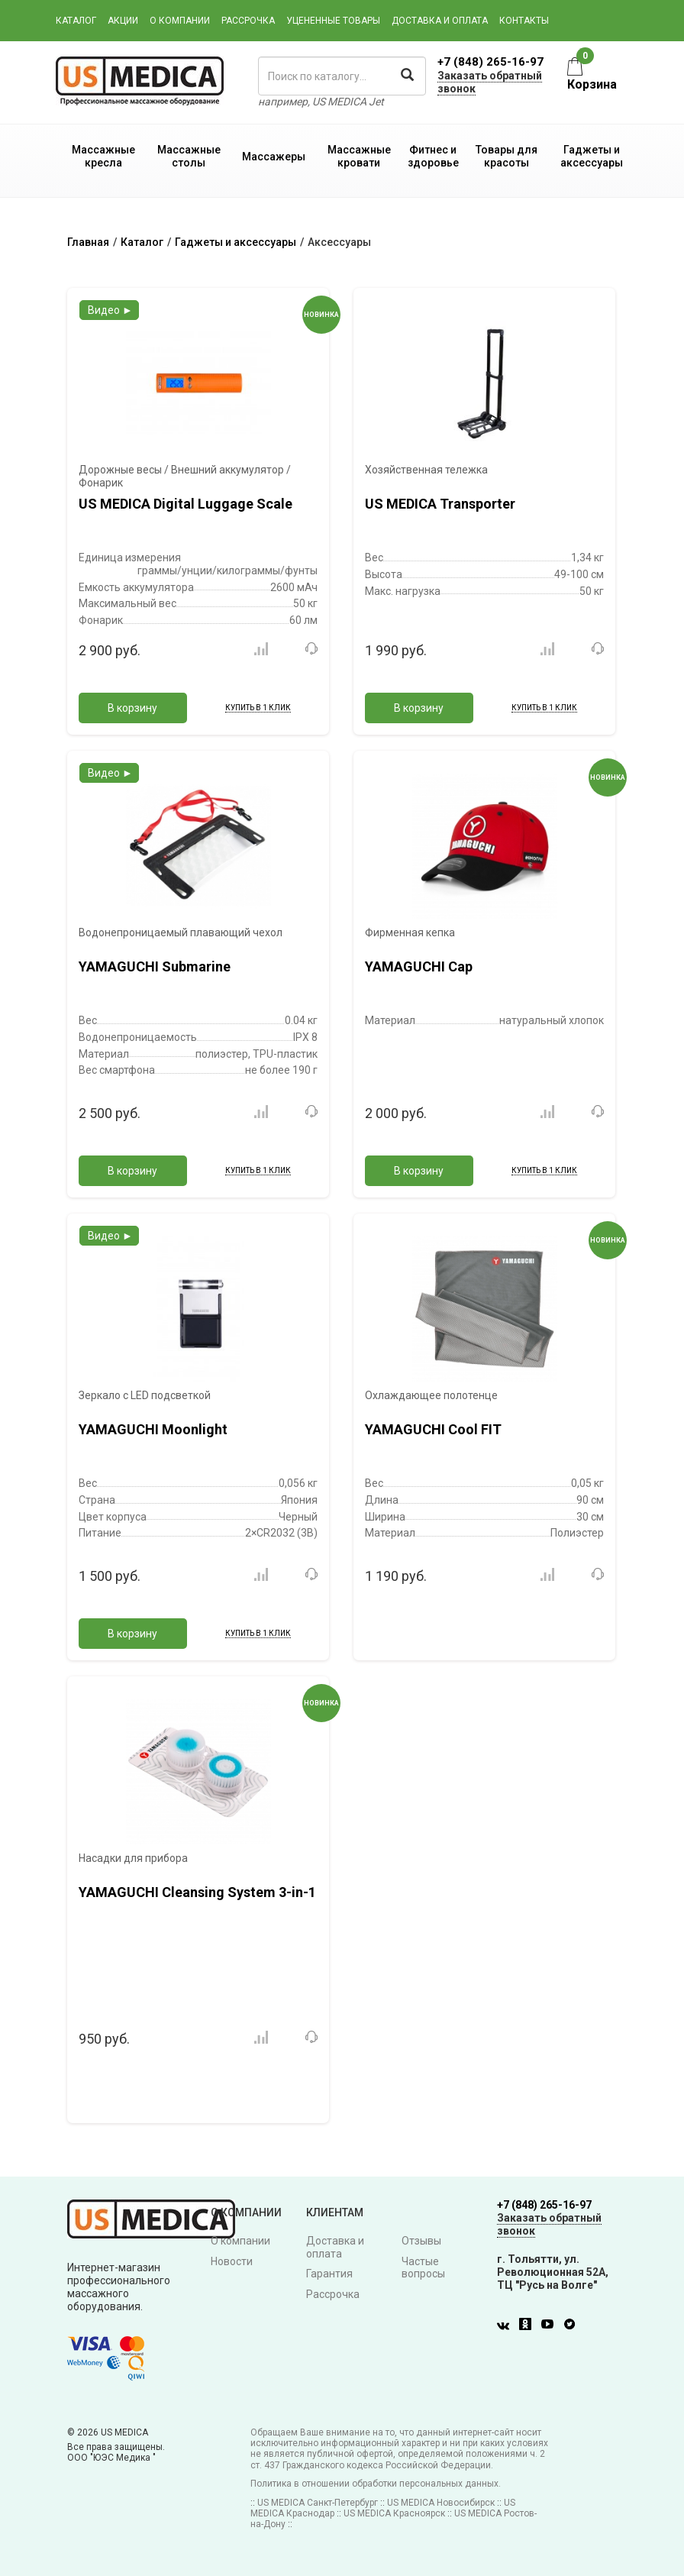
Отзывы (421, 2241)
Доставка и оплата (440, 20)
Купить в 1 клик (258, 707)
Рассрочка (248, 20)
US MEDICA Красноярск (394, 2513)
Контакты (524, 20)
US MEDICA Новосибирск (441, 2502)
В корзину (132, 708)
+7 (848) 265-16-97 (490, 62)
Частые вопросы (423, 2267)
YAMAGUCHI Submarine (155, 966)
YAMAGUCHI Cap (419, 966)
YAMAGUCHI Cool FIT (433, 1429)
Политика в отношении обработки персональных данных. (375, 2483)
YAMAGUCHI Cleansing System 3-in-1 (197, 1892)
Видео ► (110, 310)
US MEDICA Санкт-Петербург (317, 2502)
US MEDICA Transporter (440, 504)
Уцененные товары (333, 20)
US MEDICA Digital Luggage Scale (185, 504)
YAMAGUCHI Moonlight (153, 1429)
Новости (232, 2261)
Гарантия (329, 2273)
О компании (180, 20)
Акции (123, 20)
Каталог (76, 20)
